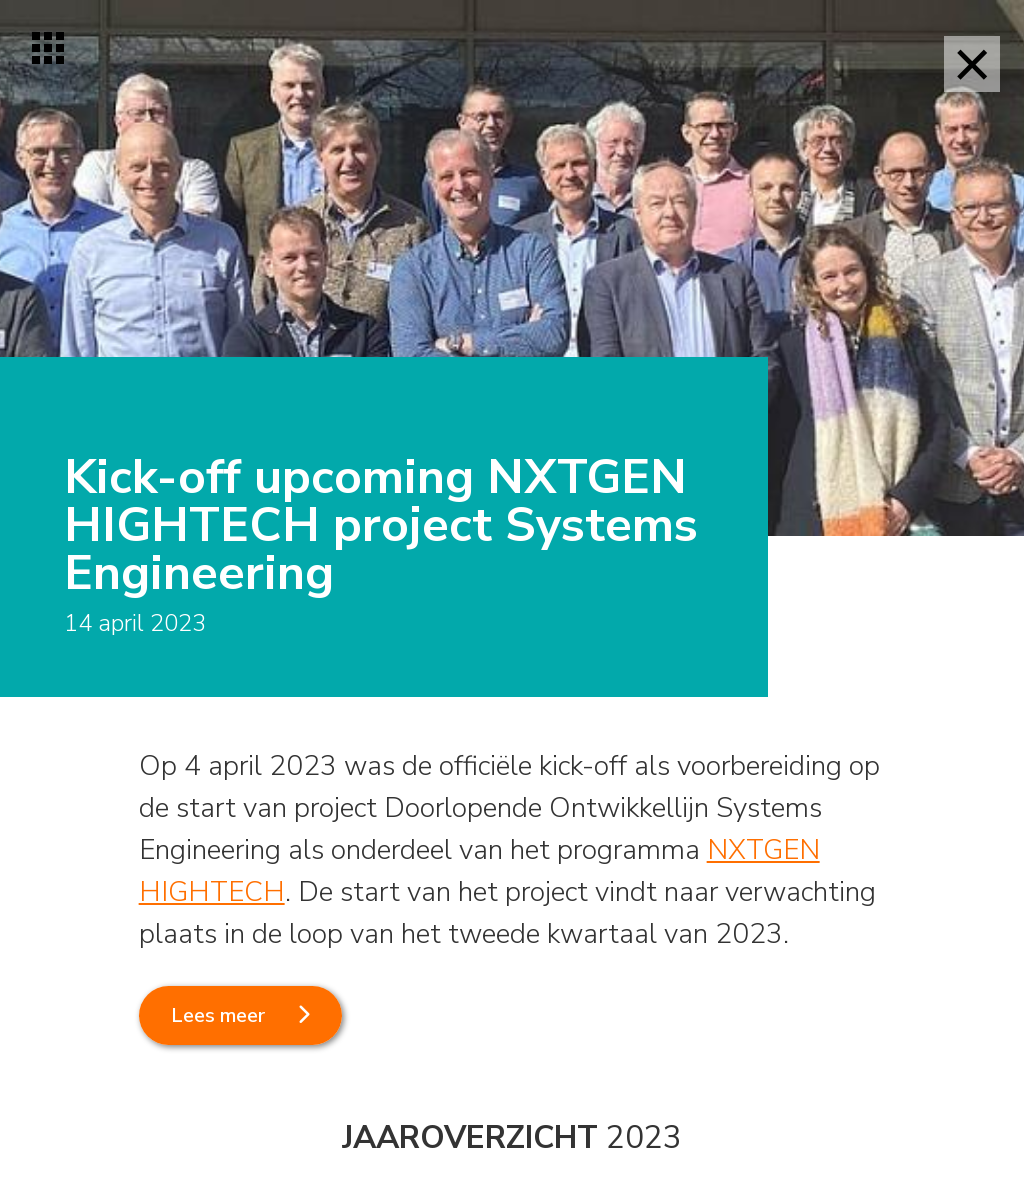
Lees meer (218, 1015)
